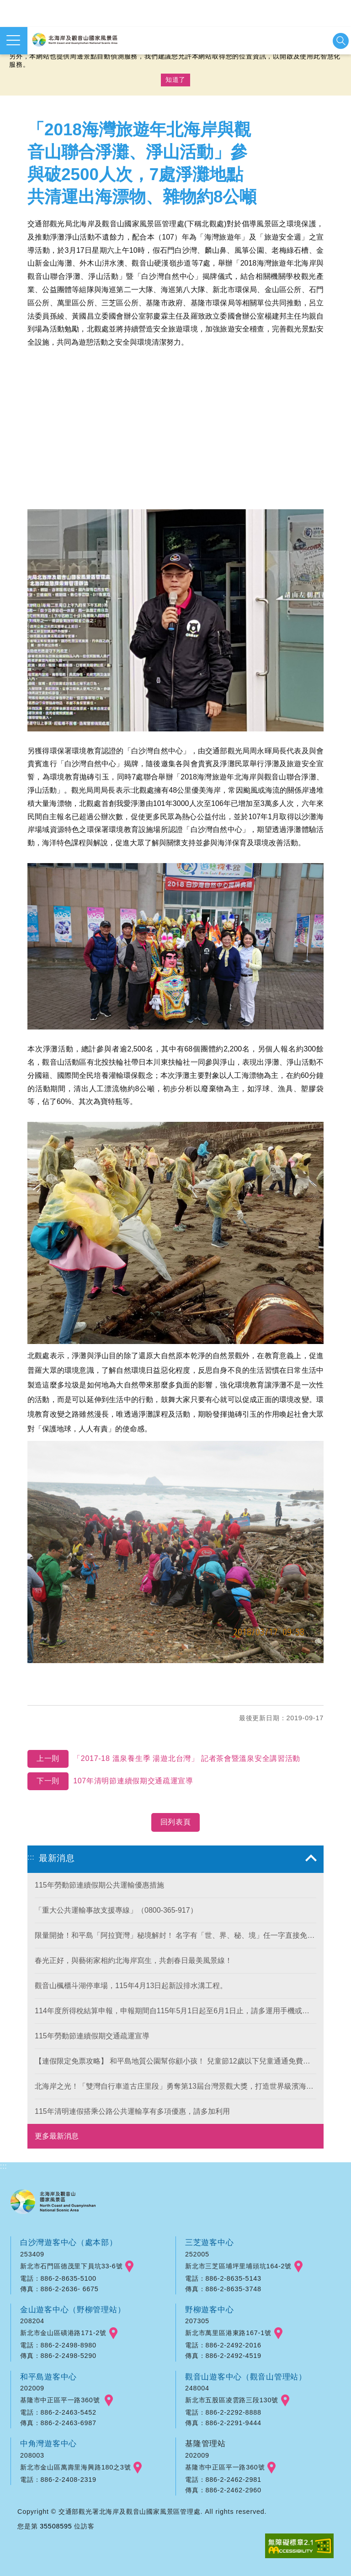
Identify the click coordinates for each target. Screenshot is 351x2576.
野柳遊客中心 (209, 2309)
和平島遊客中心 (48, 2376)
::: (31, 1857)
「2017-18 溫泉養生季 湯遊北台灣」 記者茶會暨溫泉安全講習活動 (164, 1759)
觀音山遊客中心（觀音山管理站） (246, 2376)
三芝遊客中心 (209, 2242)
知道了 (175, 79)
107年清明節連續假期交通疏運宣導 (110, 1781)
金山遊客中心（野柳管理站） (73, 2309)
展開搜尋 (341, 41)
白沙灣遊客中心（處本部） (69, 2242)
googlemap (129, 2266)
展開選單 (13, 40)
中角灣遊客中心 (48, 2443)
